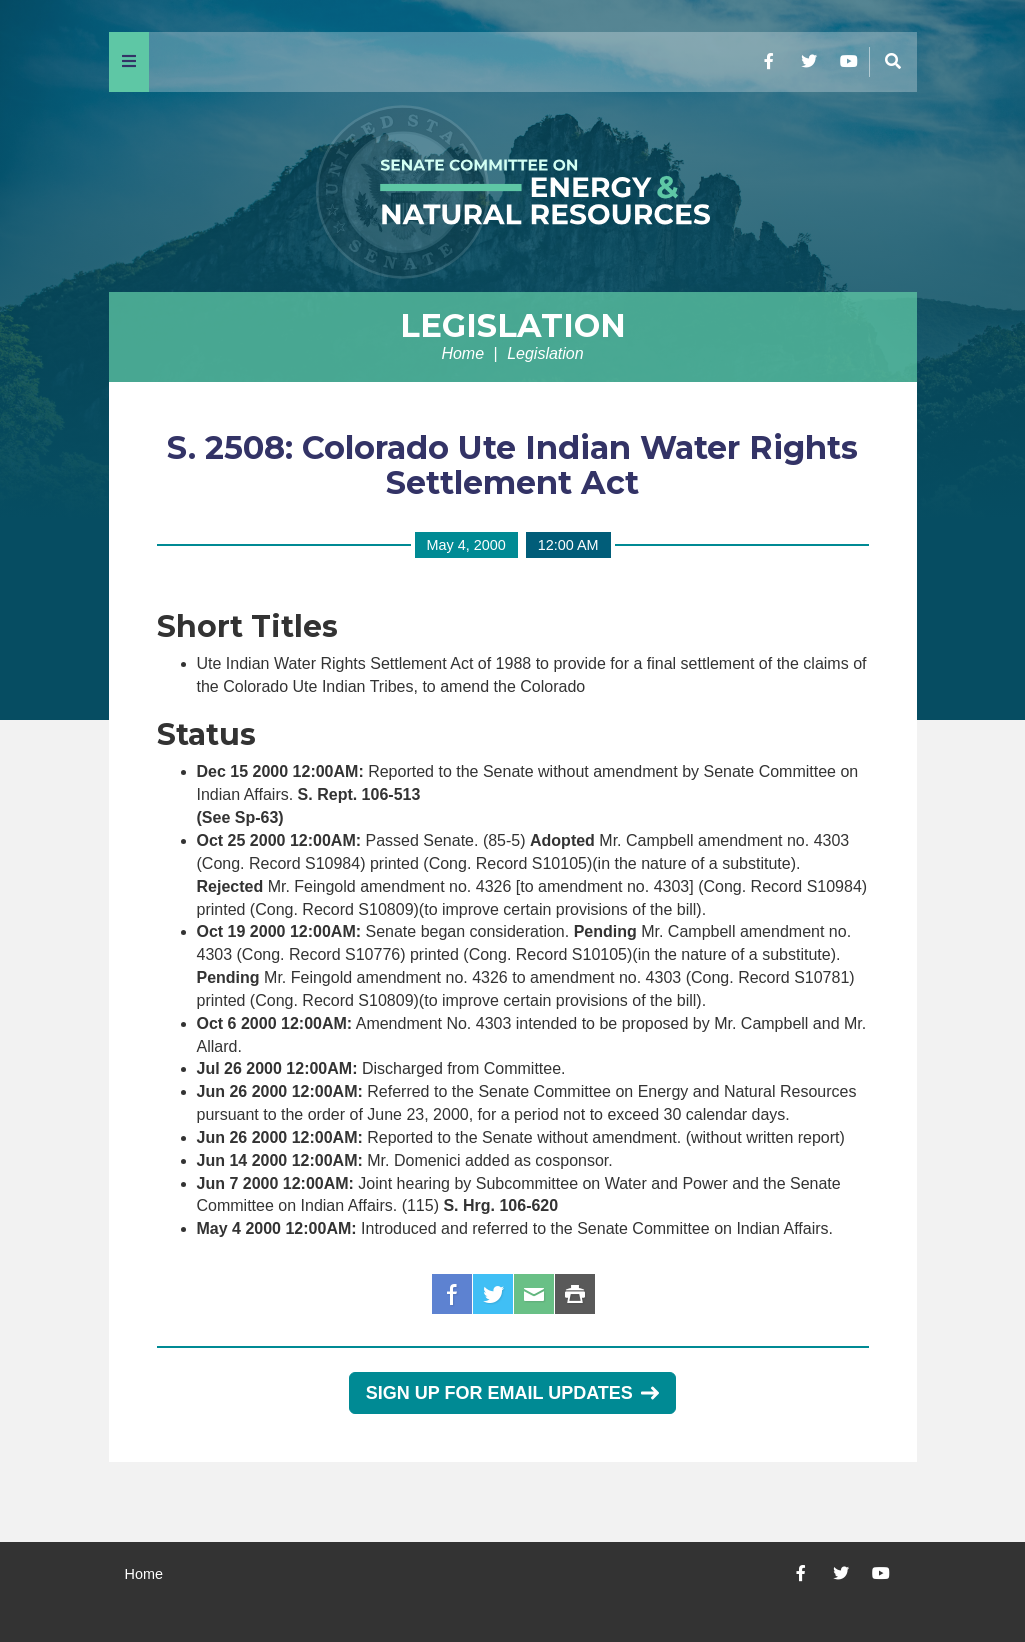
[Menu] (129, 62)
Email (534, 1294)
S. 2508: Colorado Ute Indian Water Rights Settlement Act (512, 465)
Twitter (493, 1294)
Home (462, 353)
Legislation (513, 325)
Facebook (452, 1294)
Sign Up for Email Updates (512, 1393)
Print (575, 1294)
